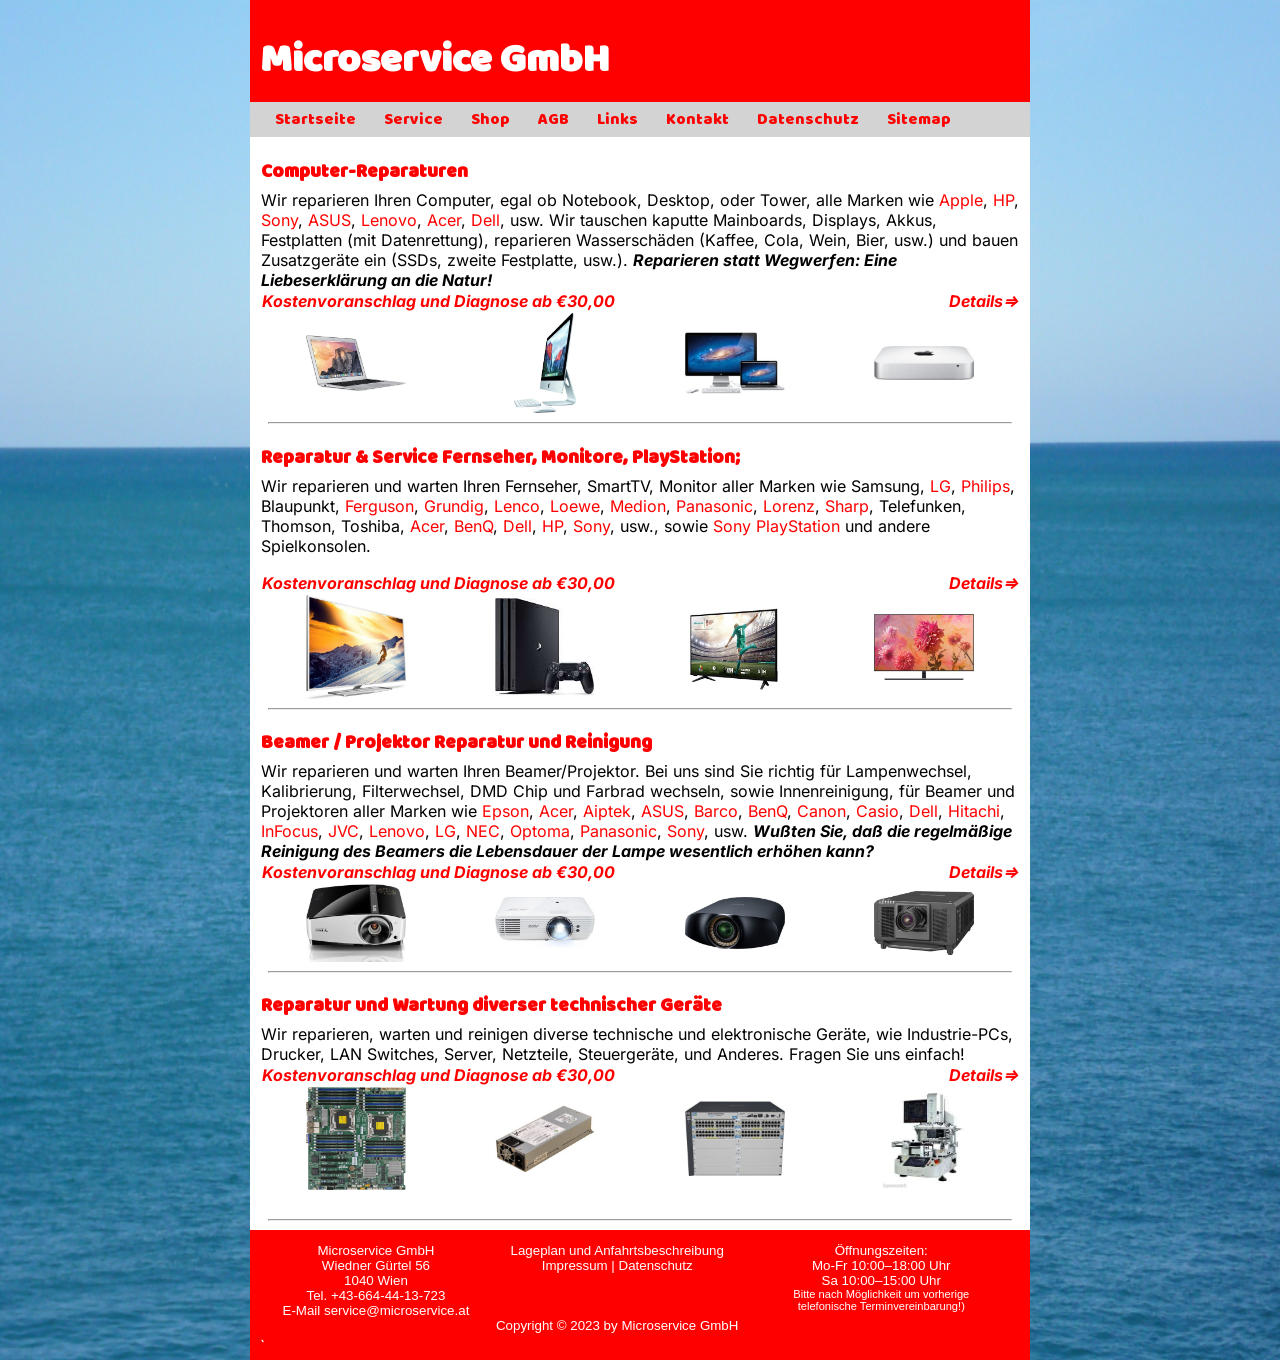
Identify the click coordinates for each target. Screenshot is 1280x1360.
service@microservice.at (396, 1310)
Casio (877, 811)
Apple (961, 200)
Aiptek (607, 811)
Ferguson (379, 506)
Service (413, 121)
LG (940, 486)
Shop (490, 121)
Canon (821, 811)
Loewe (575, 506)
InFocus (289, 831)
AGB (553, 121)
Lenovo (389, 220)
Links (617, 121)
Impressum (575, 1265)
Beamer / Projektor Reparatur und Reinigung (456, 744)
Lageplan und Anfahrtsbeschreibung (616, 1250)
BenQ (473, 526)
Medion (638, 506)
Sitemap (919, 121)
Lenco (517, 506)
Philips (985, 486)
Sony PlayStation (776, 526)
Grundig (454, 506)
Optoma (540, 831)
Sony (279, 220)
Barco (716, 811)
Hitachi (974, 811)
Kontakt (697, 121)
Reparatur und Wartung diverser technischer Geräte (491, 1007)
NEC (483, 831)
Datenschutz (808, 121)
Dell (485, 220)
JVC (343, 831)
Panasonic (714, 506)
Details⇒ (983, 301)
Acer (444, 220)
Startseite (315, 121)
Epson (505, 811)
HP (1003, 200)
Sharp (847, 506)
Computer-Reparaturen (364, 173)
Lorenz (789, 506)
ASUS (329, 220)
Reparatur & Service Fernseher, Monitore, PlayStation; (500, 459)
